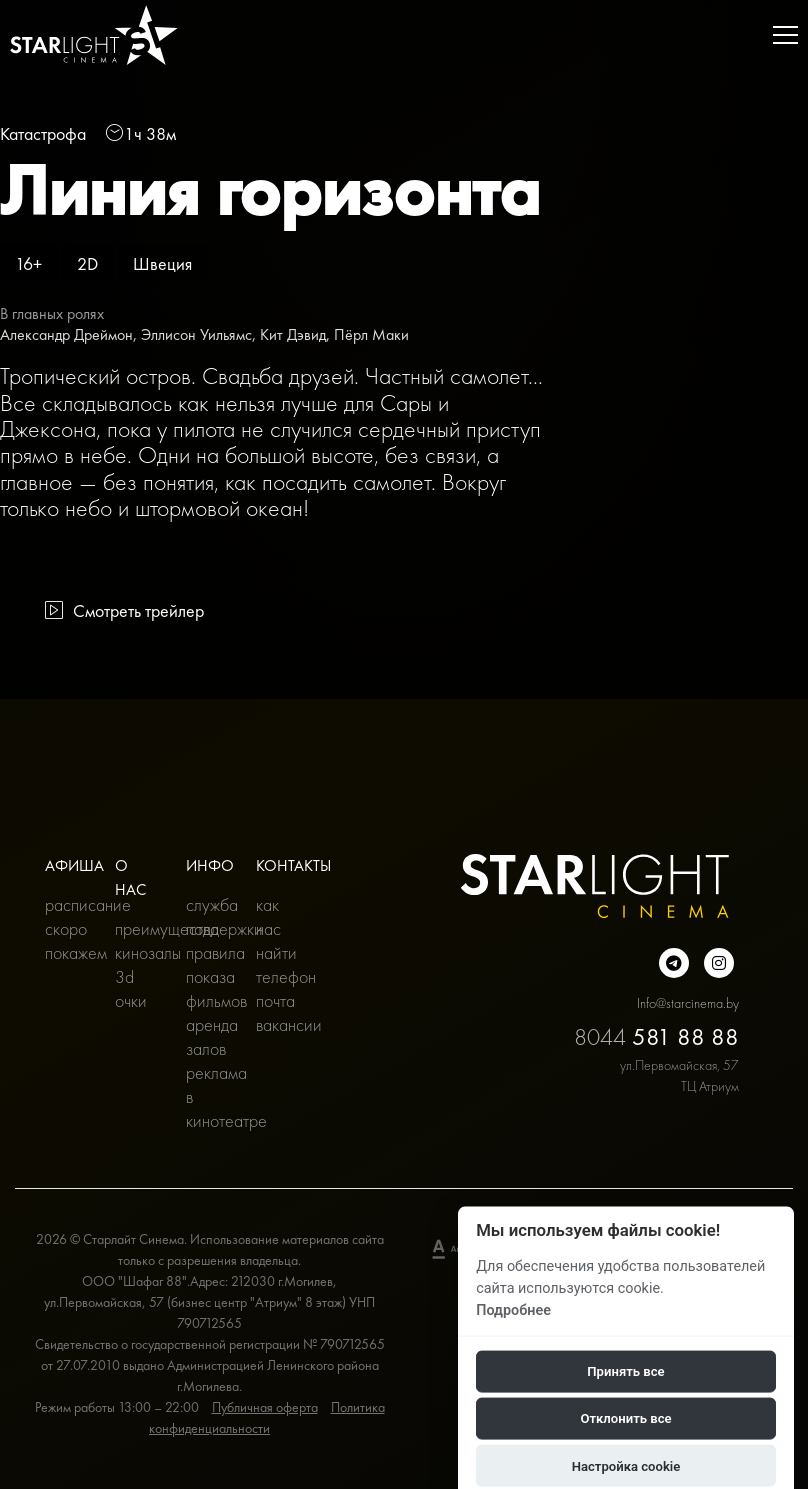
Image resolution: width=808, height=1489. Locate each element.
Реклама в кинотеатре (206, 1096)
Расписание (65, 904)
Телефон (276, 976)
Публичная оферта (265, 1407)
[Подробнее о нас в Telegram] (674, 963)
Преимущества (135, 928)
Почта (275, 1000)
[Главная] (94, 35)
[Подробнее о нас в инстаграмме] (719, 963)
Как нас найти (276, 928)
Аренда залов (206, 1036)
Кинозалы (135, 952)
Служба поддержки (206, 916)
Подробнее (513, 1309)
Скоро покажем (65, 940)
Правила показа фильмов (206, 976)
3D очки (131, 988)
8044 (656, 1036)
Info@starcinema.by (688, 1003)
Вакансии (276, 1024)
